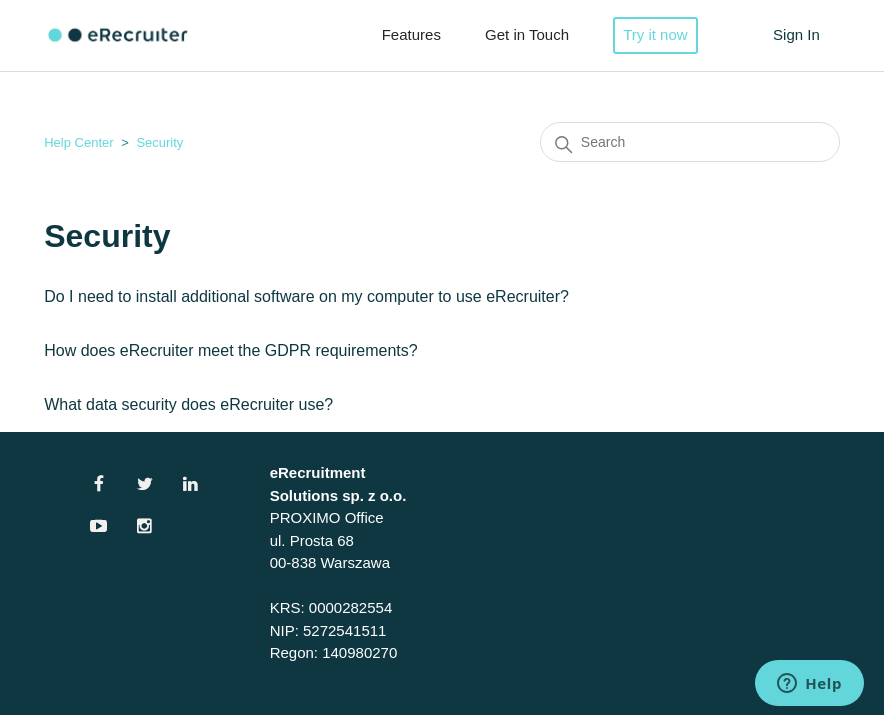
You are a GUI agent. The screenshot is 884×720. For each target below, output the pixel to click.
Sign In (796, 34)
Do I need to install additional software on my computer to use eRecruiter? (306, 296)
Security (159, 142)
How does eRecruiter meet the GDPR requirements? (231, 350)
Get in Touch (527, 34)
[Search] (690, 142)
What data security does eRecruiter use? (188, 404)
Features (411, 34)
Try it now (655, 34)
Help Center (78, 142)
